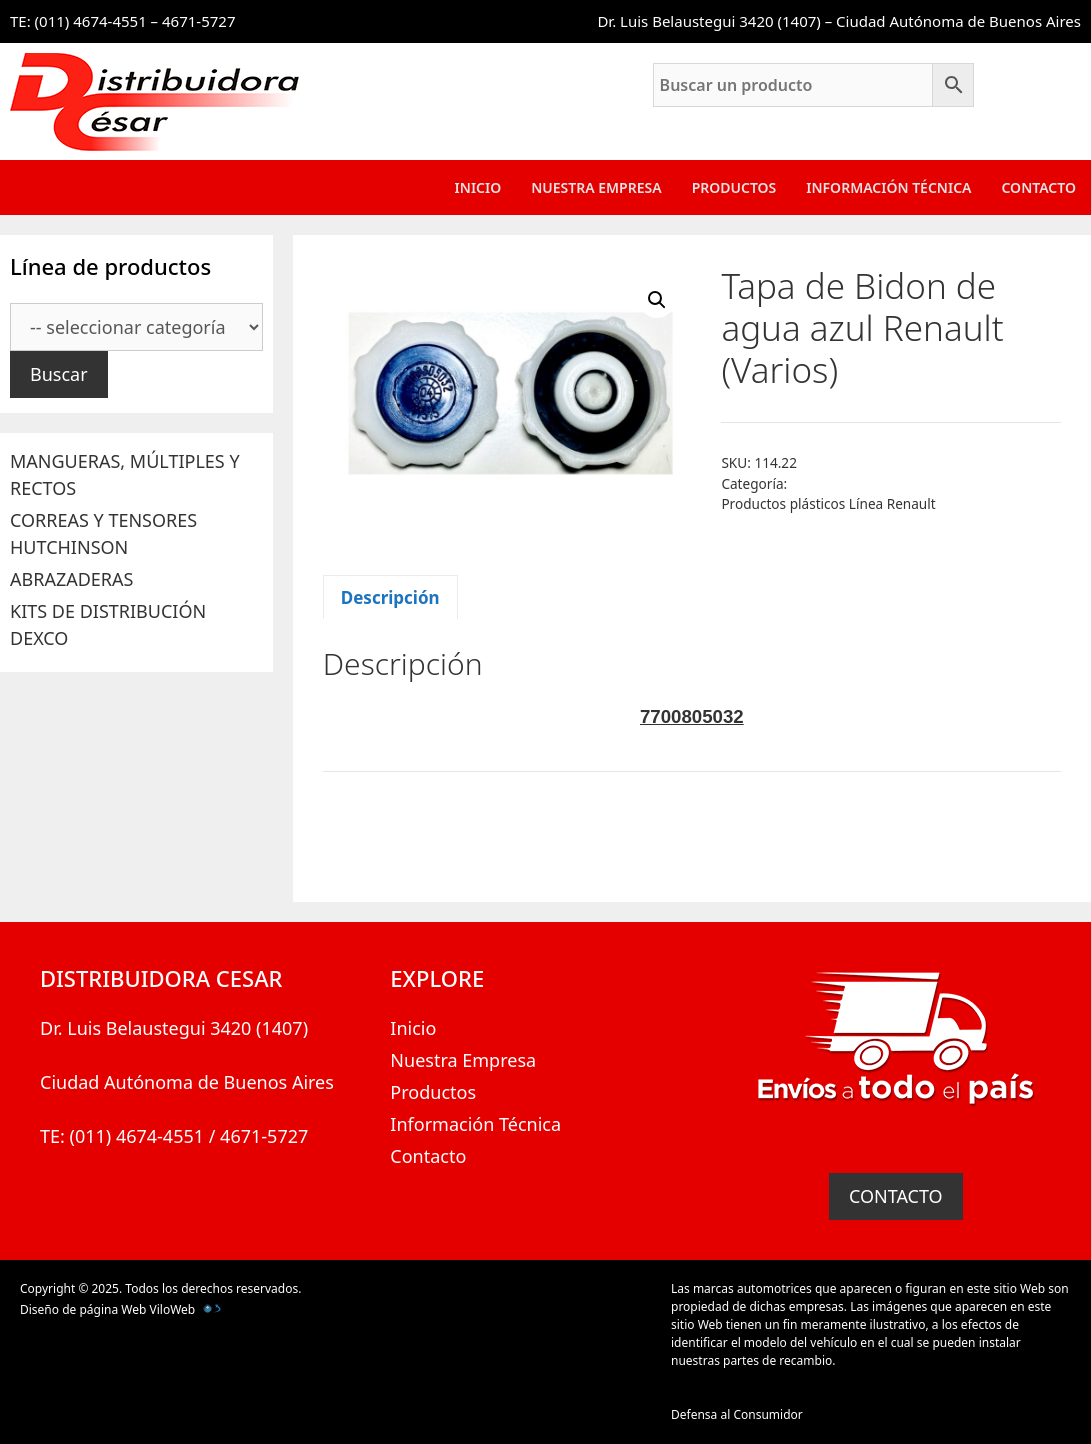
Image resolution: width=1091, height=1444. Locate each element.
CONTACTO (896, 1196)
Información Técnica (888, 187)
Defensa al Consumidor (737, 1414)
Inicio (478, 187)
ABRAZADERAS (71, 579)
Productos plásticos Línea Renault (828, 503)
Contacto (1038, 187)
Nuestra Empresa (596, 187)
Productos (734, 187)
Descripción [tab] (390, 597)
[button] (657, 300)
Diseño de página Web (83, 1309)
